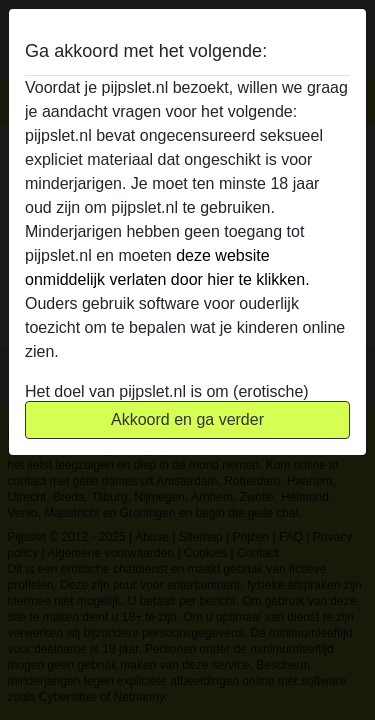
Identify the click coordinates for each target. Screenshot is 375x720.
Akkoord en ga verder (187, 419)
